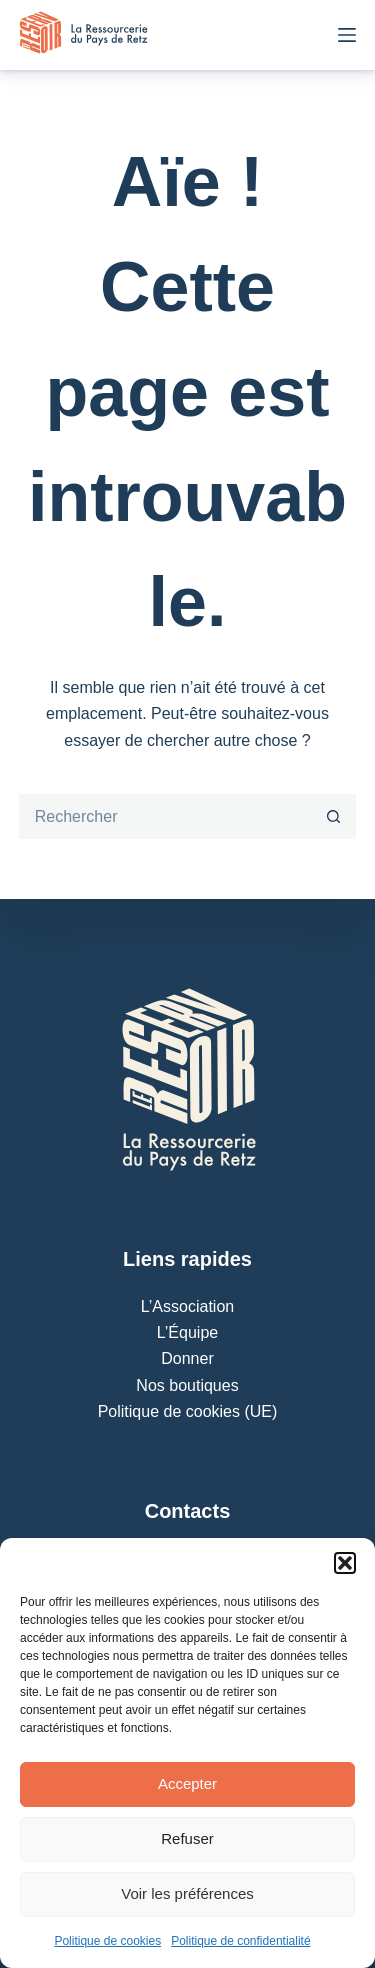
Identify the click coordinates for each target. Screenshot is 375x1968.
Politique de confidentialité (240, 1941)
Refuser (187, 1838)
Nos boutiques (187, 1385)
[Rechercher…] (165, 816)
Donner (187, 1358)
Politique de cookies (107, 1941)
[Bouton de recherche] (333, 816)
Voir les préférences (187, 1893)
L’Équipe (187, 1332)
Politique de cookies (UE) (188, 1411)
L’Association (187, 1306)
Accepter (187, 1783)
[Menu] (347, 35)
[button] (345, 1563)
